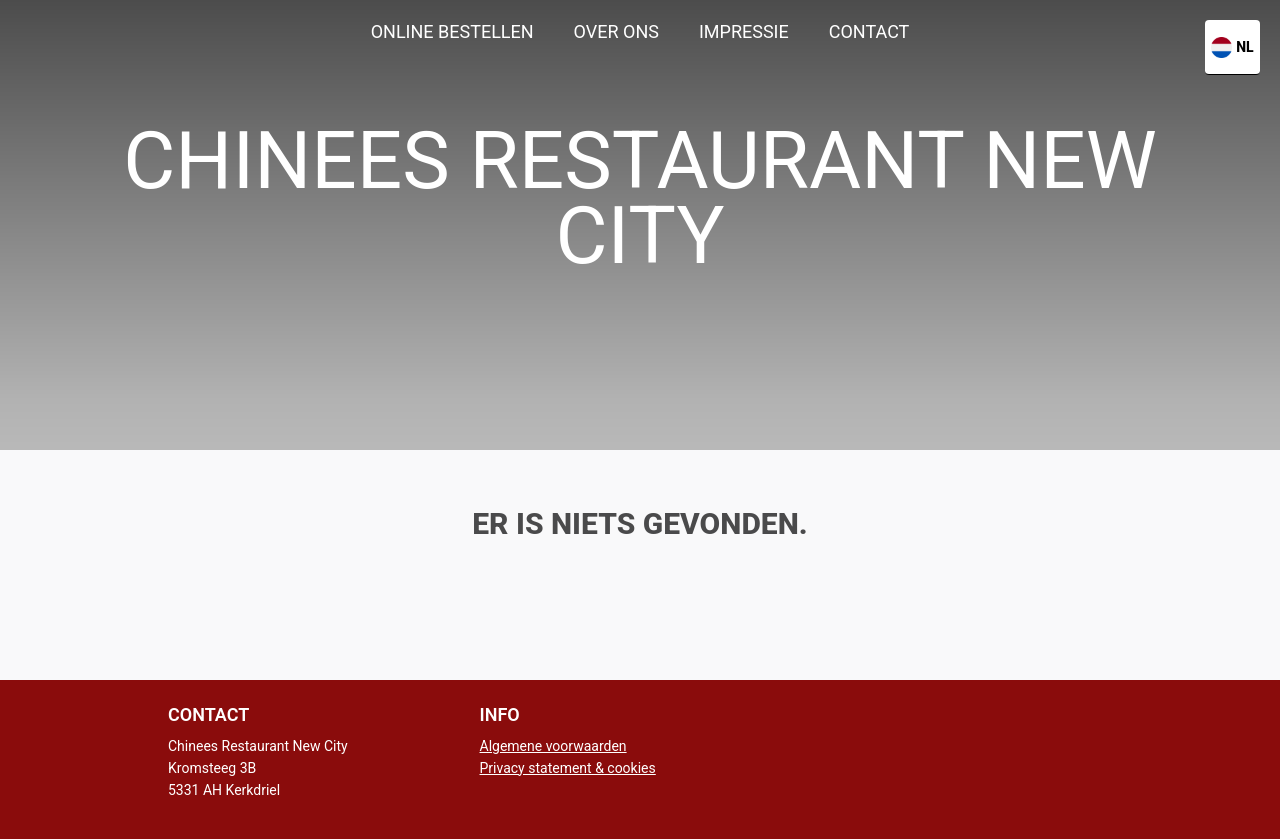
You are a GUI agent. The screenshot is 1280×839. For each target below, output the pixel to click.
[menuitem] (452, 32)
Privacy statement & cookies (568, 768)
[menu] (640, 32)
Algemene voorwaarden (553, 746)
